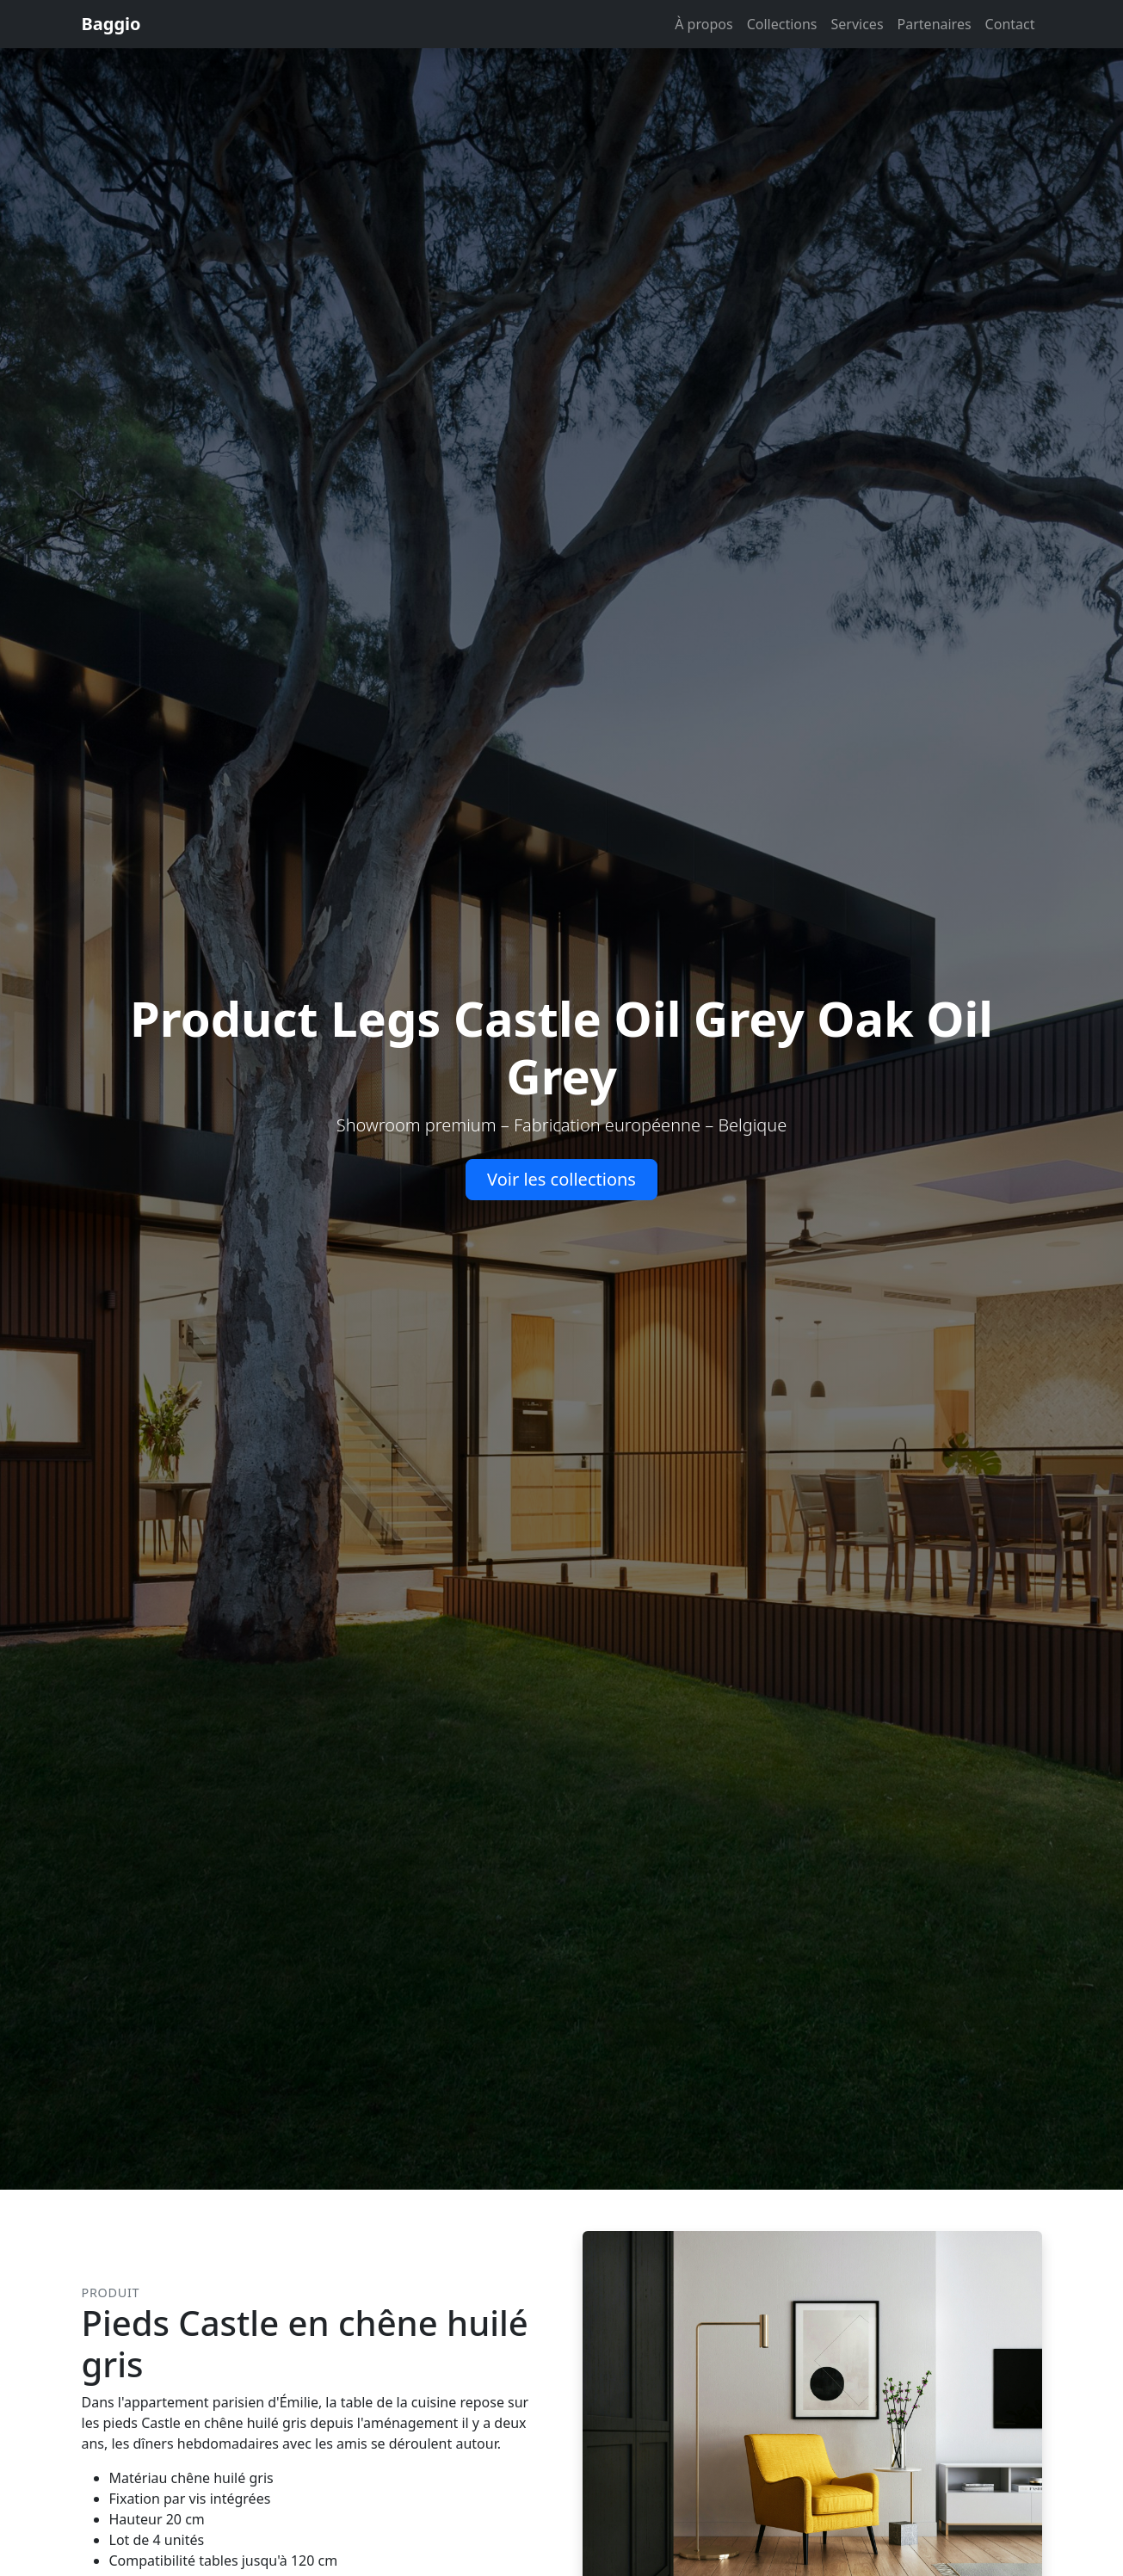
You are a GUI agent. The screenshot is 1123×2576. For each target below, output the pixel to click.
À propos (703, 24)
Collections (782, 24)
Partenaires (935, 24)
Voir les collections (561, 1179)
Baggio (111, 23)
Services (857, 24)
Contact (1010, 24)
